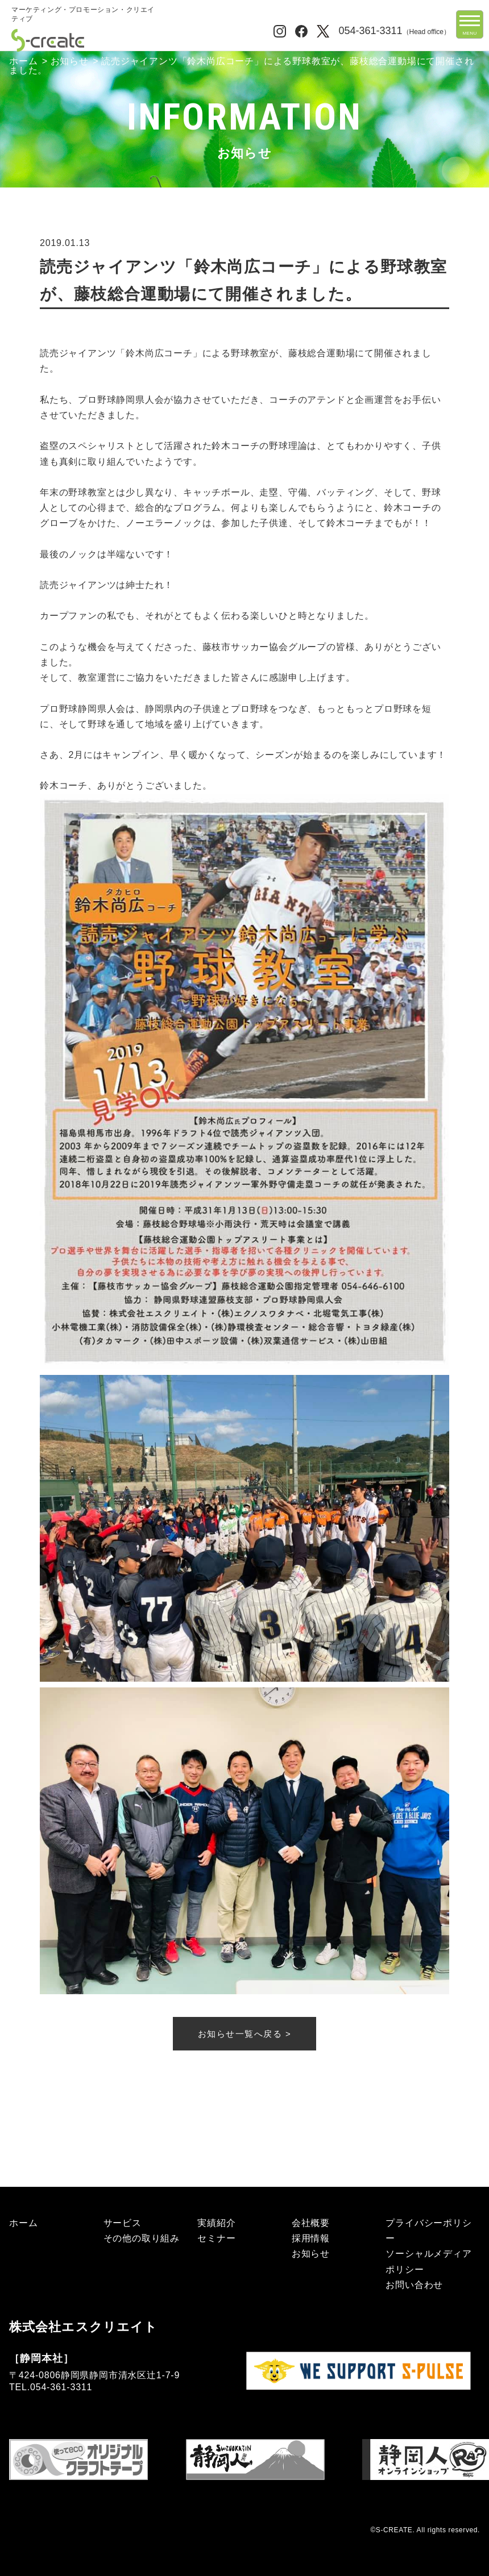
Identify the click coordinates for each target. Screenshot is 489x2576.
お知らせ (70, 61)
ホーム (23, 61)
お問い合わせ (414, 2285)
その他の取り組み (141, 2238)
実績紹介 (216, 2223)
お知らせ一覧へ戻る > (244, 2034)
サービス (122, 2223)
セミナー (216, 2238)
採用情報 (311, 2238)
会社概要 (311, 2223)
